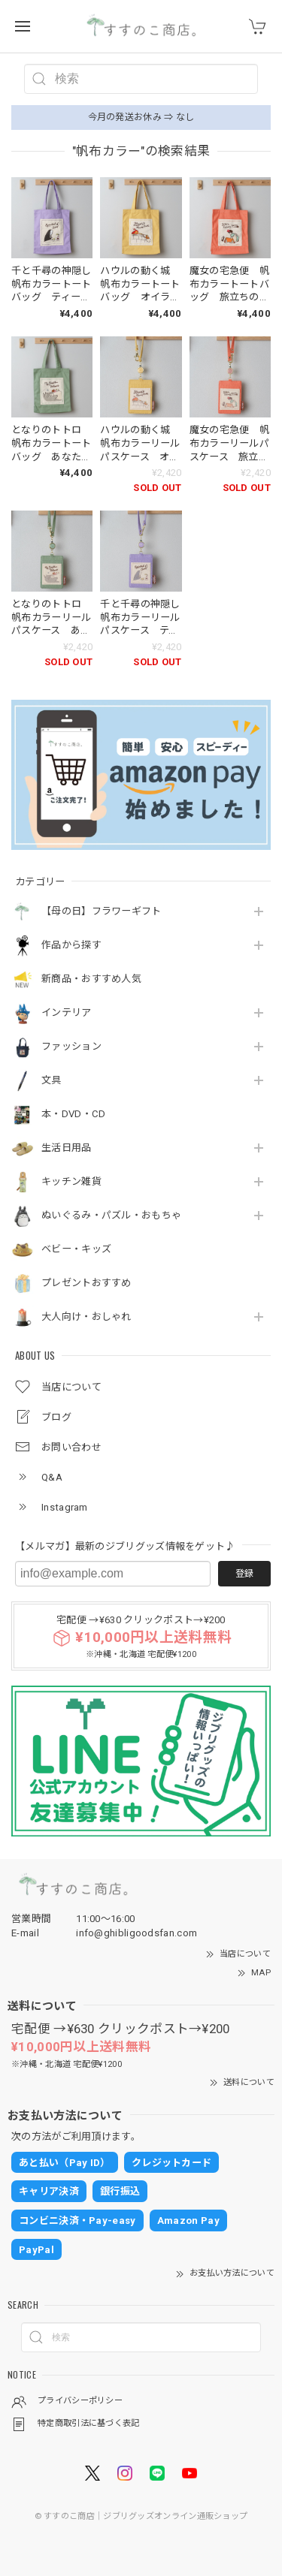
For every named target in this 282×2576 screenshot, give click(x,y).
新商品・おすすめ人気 (91, 978)
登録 (244, 1573)
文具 (51, 1080)
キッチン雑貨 (71, 1181)
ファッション (71, 1046)
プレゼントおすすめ (86, 1282)
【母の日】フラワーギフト (101, 911)
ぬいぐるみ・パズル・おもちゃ (111, 1215)
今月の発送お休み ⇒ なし (141, 117)
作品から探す (71, 945)
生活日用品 (66, 1147)
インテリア (66, 1012)
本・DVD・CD (73, 1113)
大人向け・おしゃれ (86, 1316)
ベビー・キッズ (76, 1249)
